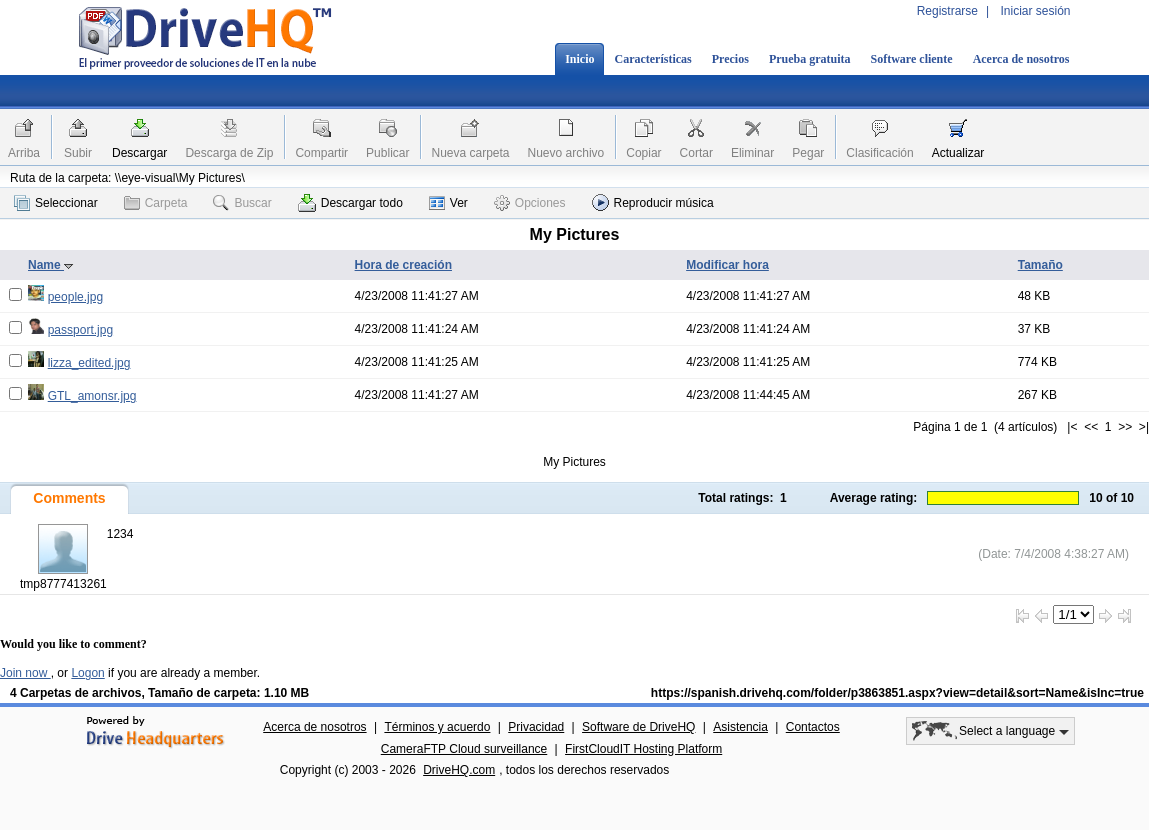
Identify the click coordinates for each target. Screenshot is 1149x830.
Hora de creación (403, 265)
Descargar (139, 153)
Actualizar (958, 153)
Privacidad (536, 727)
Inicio (579, 59)
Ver (448, 203)
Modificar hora (727, 265)
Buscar (242, 203)
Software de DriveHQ (638, 727)
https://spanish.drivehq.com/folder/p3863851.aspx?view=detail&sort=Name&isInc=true (897, 693)
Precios (730, 59)
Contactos (813, 727)
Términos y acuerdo (437, 727)
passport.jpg (80, 330)
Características (652, 59)
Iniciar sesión (1035, 11)
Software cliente (912, 59)
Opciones (530, 203)
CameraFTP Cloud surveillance (464, 749)
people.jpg (75, 297)
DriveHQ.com (459, 770)
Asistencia (740, 727)
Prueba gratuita (810, 59)
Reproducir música (653, 202)
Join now (25, 673)
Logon (87, 673)
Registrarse (947, 11)
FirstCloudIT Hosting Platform (643, 749)
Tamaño (1040, 265)
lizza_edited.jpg (89, 363)
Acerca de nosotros (1021, 59)
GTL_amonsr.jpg (92, 396)
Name (51, 265)
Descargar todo (350, 203)
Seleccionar (56, 203)
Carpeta (156, 203)
